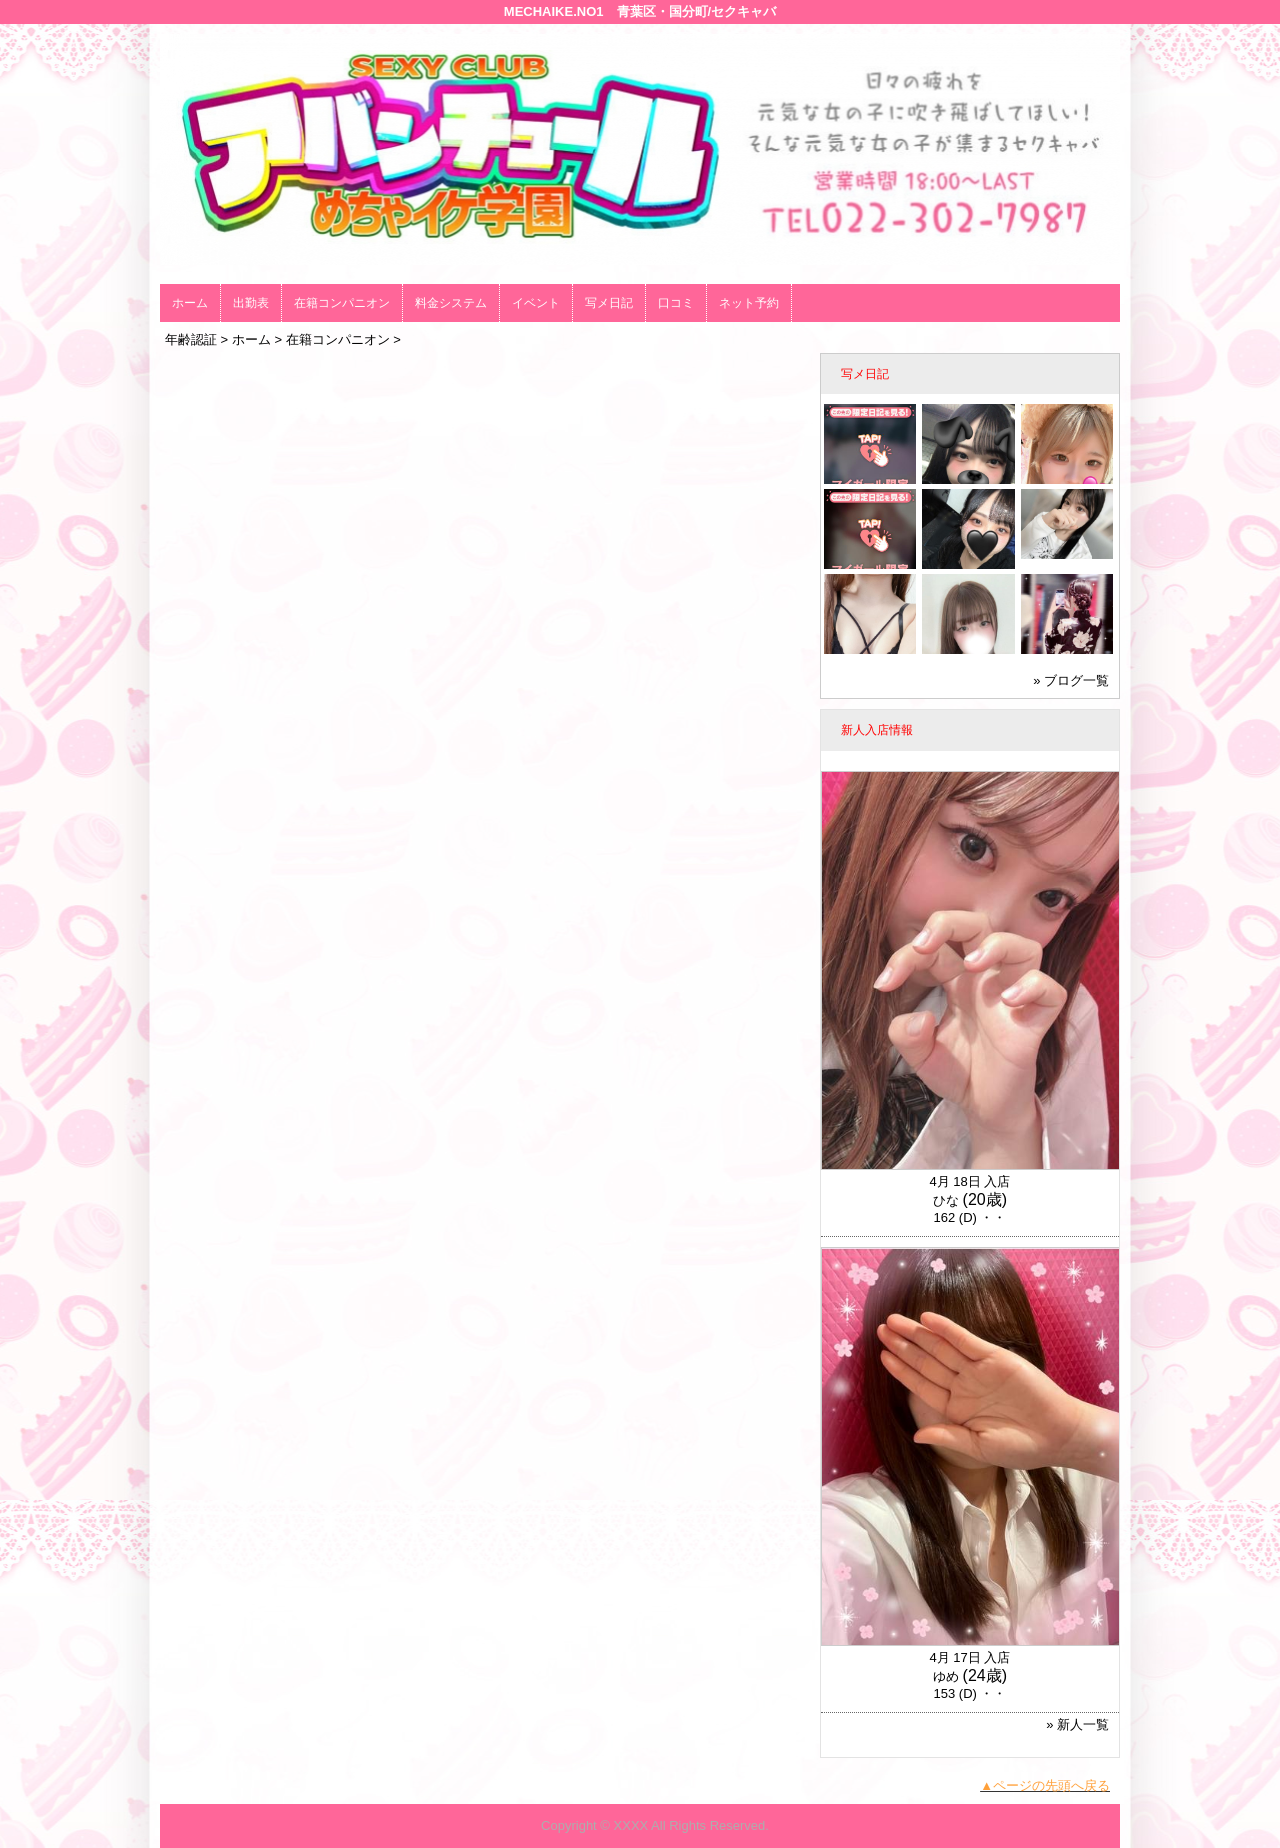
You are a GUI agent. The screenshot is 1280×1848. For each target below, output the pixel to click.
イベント (536, 303)
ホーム (190, 303)
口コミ (676, 303)
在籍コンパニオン (342, 303)
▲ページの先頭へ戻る (1045, 1785)
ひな (946, 1200)
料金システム (451, 303)
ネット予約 (749, 303)
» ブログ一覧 (1071, 680)
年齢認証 (191, 339)
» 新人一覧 (1077, 1724)
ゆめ (946, 1676)
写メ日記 (609, 303)
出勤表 (251, 303)
